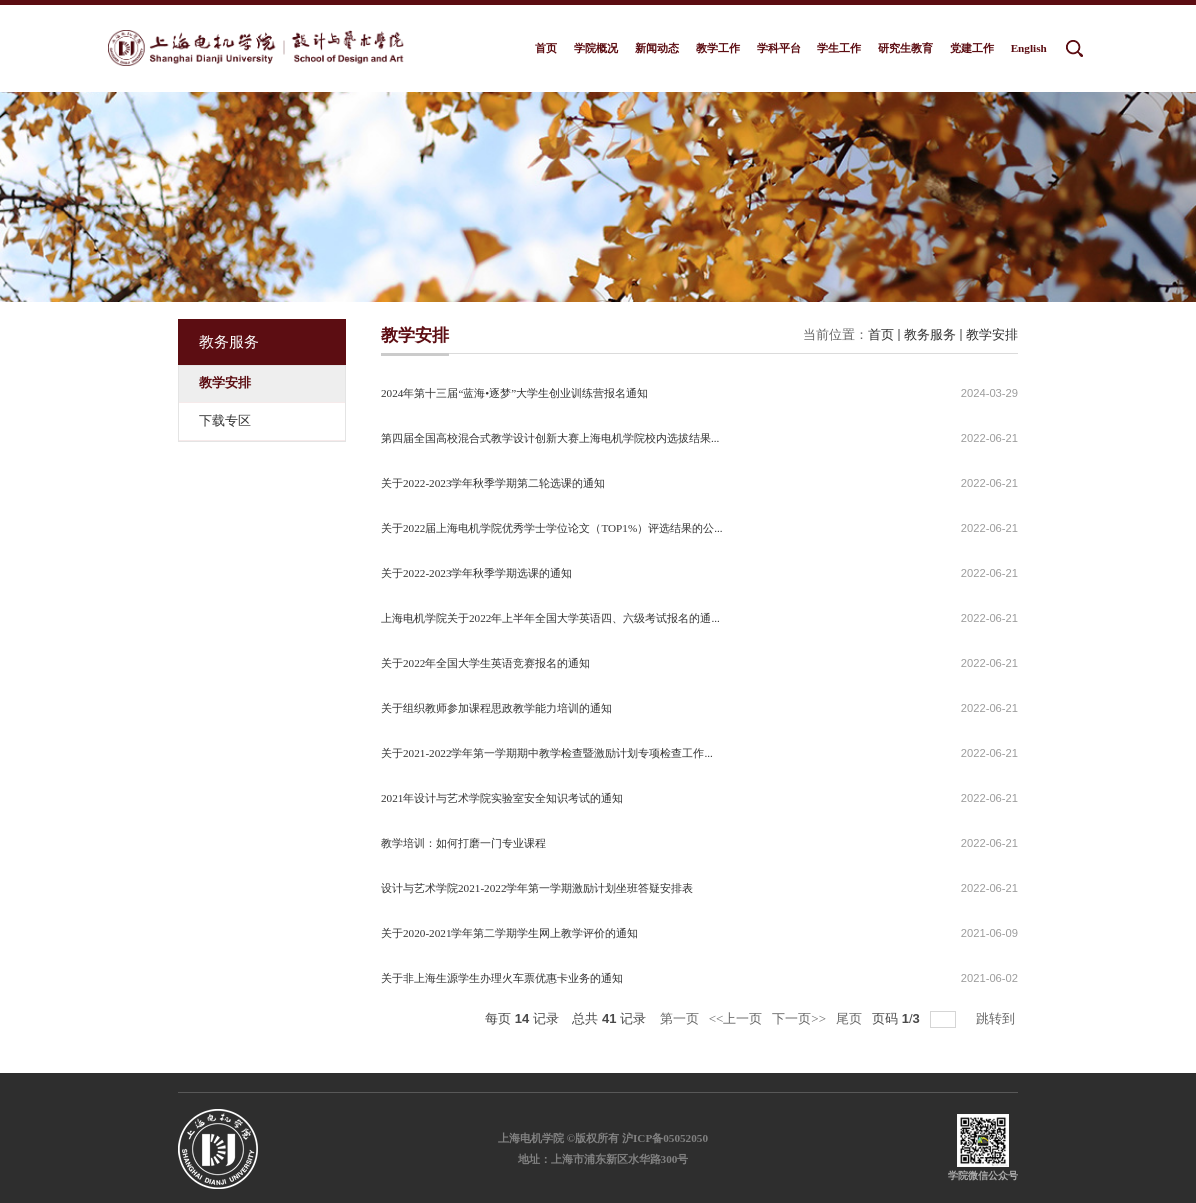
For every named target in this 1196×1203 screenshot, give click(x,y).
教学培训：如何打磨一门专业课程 (463, 843)
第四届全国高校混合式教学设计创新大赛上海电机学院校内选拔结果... (550, 438)
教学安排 (992, 334)
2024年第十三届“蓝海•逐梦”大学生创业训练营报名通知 (514, 393)
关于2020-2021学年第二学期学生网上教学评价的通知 (509, 933)
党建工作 (972, 48)
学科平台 (779, 48)
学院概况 (596, 48)
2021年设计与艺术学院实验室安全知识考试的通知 (502, 798)
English (1029, 48)
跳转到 (997, 1018)
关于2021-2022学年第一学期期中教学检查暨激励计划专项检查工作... (547, 753)
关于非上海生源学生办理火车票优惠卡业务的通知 (502, 978)
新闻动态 (657, 48)
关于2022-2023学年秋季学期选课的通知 (476, 573)
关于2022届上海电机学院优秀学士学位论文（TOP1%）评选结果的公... (552, 528)
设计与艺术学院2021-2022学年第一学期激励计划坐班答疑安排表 (537, 888)
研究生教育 (905, 48)
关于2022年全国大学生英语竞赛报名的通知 (485, 663)
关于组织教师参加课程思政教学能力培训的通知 (496, 708)
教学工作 (718, 48)
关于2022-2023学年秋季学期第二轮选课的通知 (493, 483)
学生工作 (839, 48)
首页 (546, 48)
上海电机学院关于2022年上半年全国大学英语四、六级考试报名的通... (550, 618)
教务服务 (930, 334)
